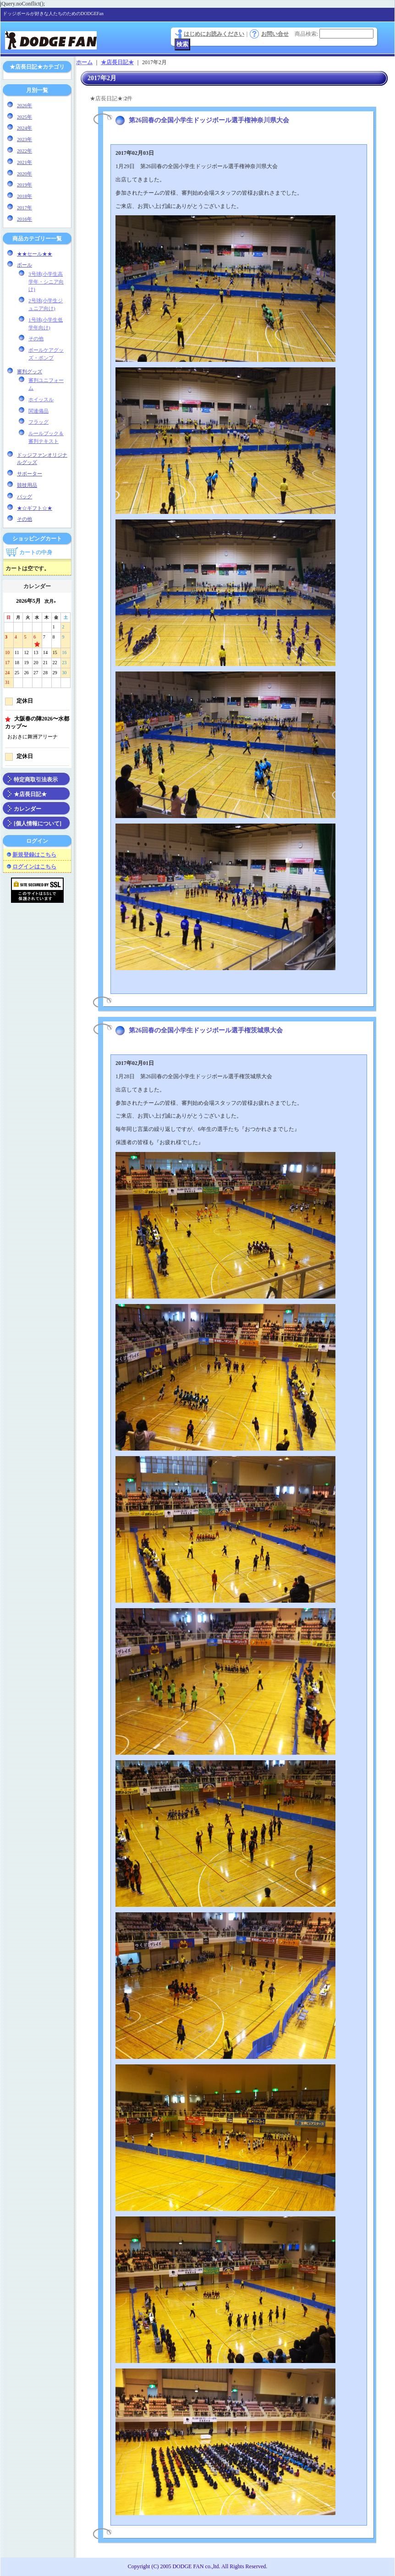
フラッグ (38, 422)
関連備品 (38, 411)
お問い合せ (275, 34)
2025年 (24, 117)
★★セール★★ (34, 254)
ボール (24, 264)
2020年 (24, 173)
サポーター (29, 473)
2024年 (24, 128)
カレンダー (27, 809)
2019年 (24, 184)
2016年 (24, 219)
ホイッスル (41, 399)
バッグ (24, 496)
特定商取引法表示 (36, 779)
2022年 (24, 150)
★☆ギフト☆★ (34, 508)
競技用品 (27, 485)
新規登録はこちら (34, 854)
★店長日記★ (30, 794)
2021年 (24, 162)
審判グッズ (29, 371)
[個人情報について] (37, 823)
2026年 (24, 105)
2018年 (24, 196)
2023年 (24, 139)
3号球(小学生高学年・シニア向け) (46, 281)
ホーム (84, 62)
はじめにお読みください (214, 34)
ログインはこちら (34, 866)
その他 (36, 338)
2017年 (24, 207)
